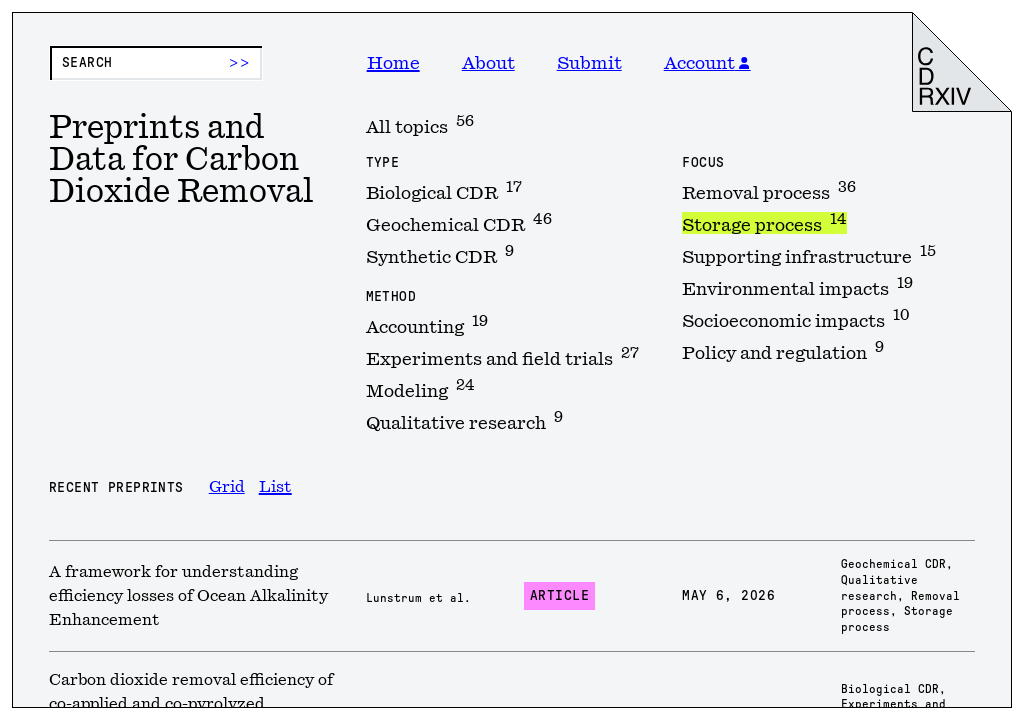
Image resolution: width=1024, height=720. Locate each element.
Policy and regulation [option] (783, 351)
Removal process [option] (769, 191)
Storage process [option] (764, 223)
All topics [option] (420, 125)
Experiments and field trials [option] (502, 357)
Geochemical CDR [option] (459, 223)
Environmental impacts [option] (797, 287)
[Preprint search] (156, 63)
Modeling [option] (420, 389)
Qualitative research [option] (464, 421)
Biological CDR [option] (444, 191)
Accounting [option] (427, 325)
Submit (589, 63)
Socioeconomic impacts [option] (796, 319)
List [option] (275, 487)
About (488, 63)
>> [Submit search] (239, 63)
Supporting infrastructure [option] (809, 255)
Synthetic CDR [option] (440, 255)
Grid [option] (227, 487)
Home (393, 63)
